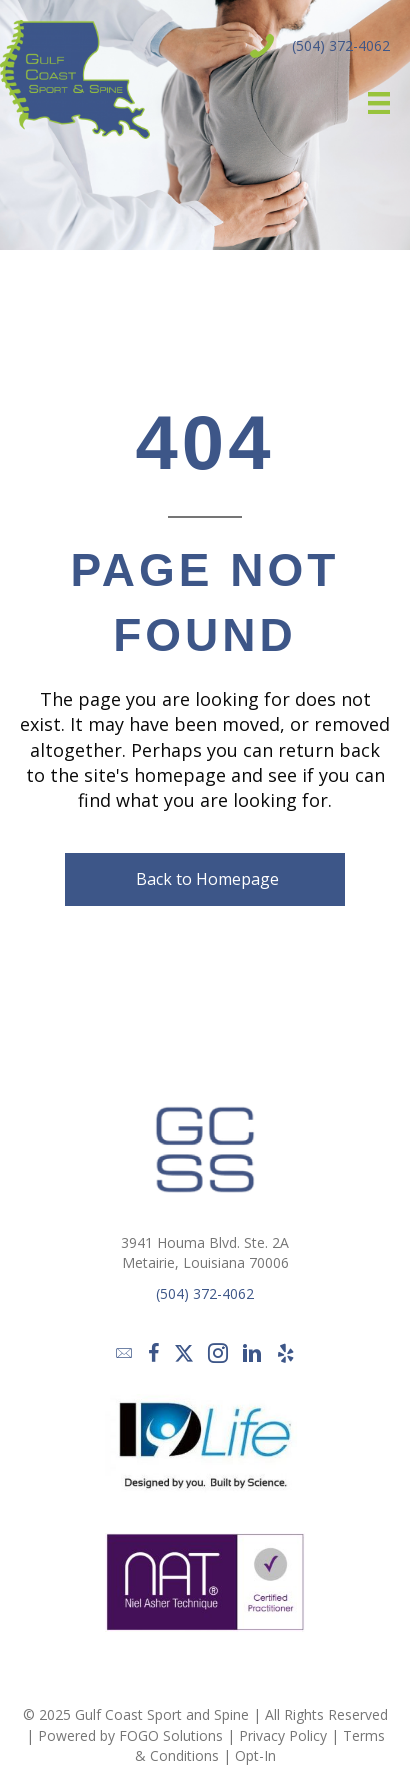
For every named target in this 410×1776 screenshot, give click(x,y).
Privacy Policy (283, 1735)
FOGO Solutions (171, 1735)
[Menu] (372, 103)
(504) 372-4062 (341, 45)
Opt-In (255, 1755)
